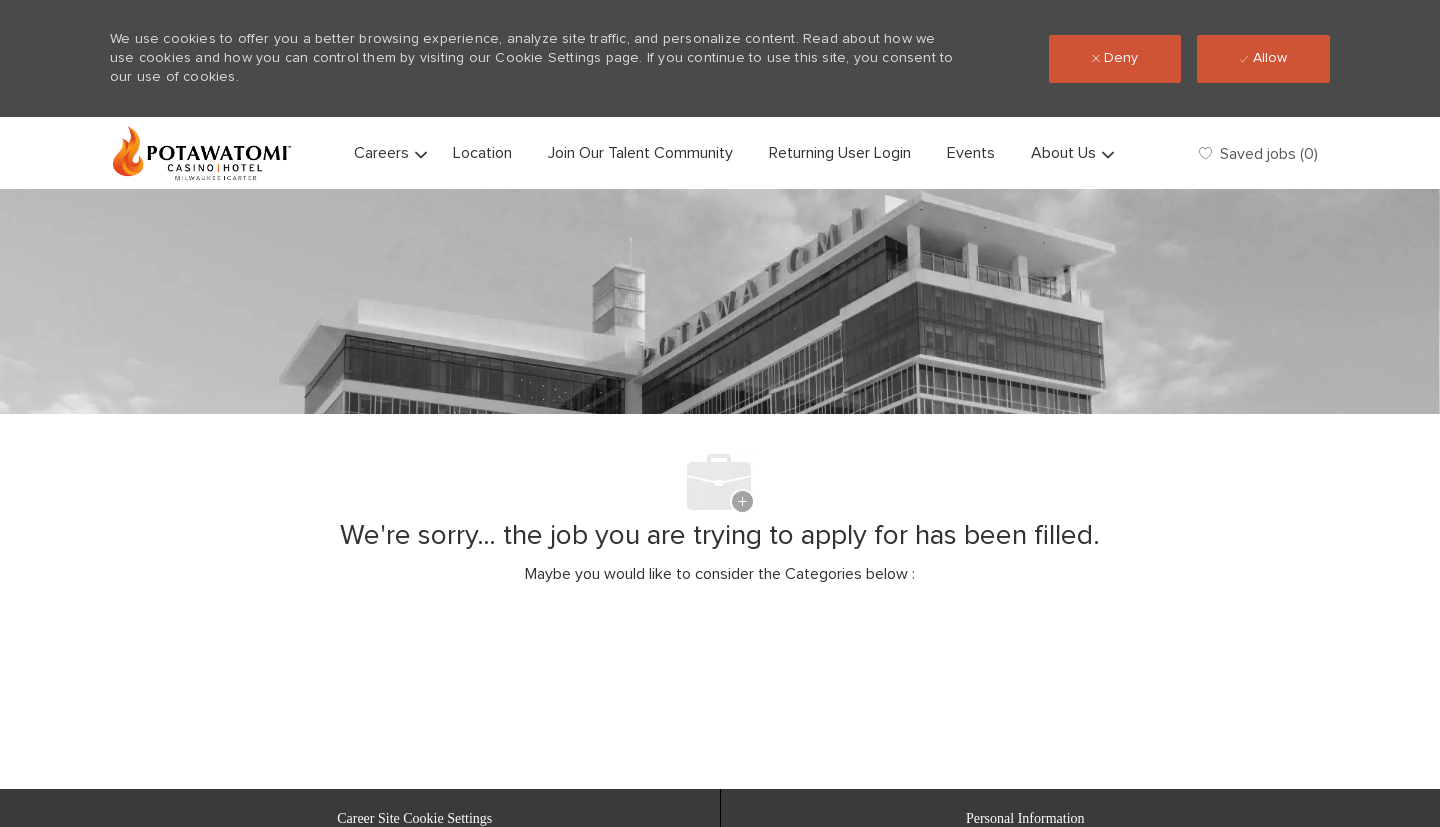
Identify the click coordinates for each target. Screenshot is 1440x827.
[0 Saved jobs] (1258, 152)
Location (482, 153)
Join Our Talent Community (640, 153)
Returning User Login (840, 153)
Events (971, 153)
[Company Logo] (202, 153)
